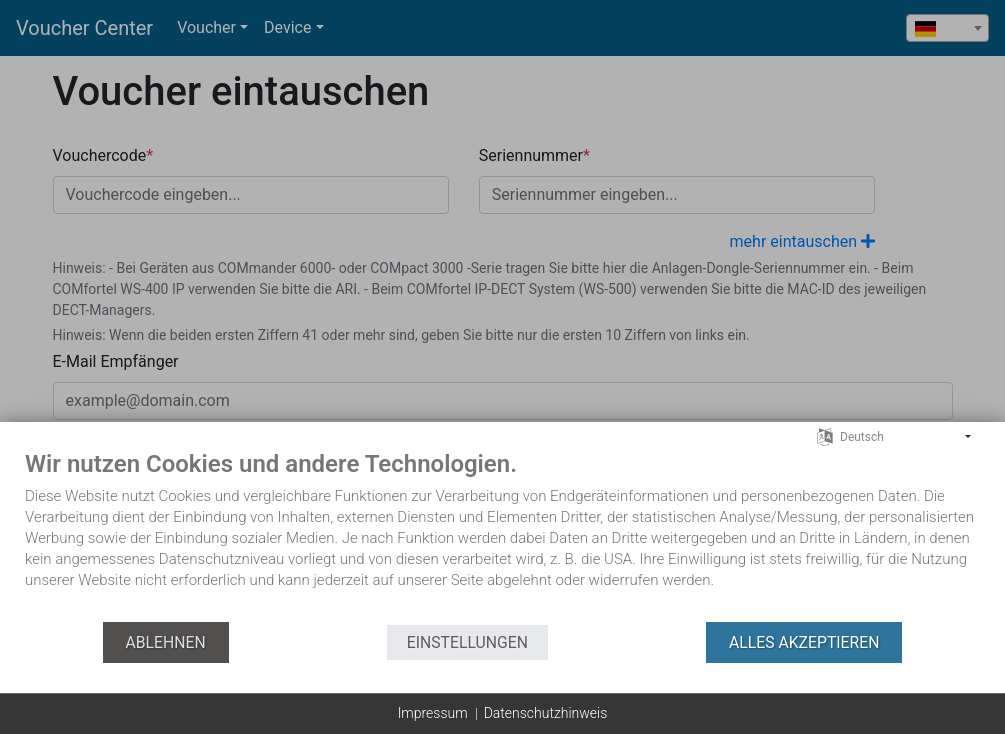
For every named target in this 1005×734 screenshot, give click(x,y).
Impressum (433, 713)
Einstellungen (467, 642)
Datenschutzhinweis (546, 713)
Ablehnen (166, 642)
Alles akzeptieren (804, 642)
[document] (502, 534)
